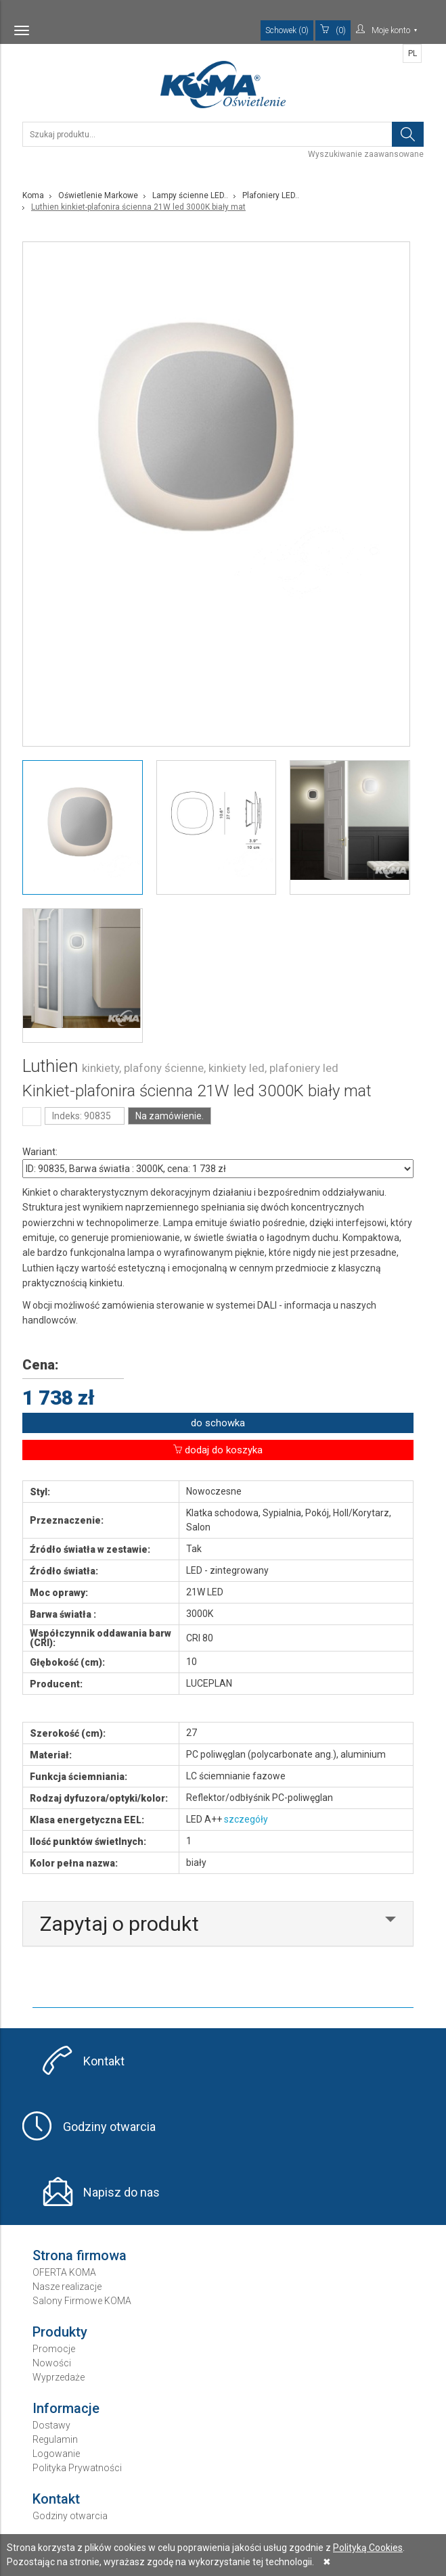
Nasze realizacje (67, 2286)
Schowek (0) (287, 30)
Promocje (53, 2348)
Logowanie (56, 2453)
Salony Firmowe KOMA (81, 2300)
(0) (333, 29)
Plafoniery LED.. (270, 195)
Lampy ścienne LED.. (190, 195)
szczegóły (246, 1819)
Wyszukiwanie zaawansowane (366, 154)
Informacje (65, 2408)
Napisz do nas (121, 2192)
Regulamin (55, 2439)
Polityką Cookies (368, 2547)
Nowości (51, 2363)
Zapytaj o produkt (119, 1924)
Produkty (59, 2332)
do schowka (218, 1423)
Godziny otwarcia (109, 2127)
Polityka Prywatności (77, 2467)
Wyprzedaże (58, 2377)
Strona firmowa (79, 2255)
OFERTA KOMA (64, 2272)
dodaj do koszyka (218, 1450)
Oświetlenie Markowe (98, 195)
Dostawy (51, 2425)
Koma (33, 195)
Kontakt (104, 2061)
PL (412, 53)
